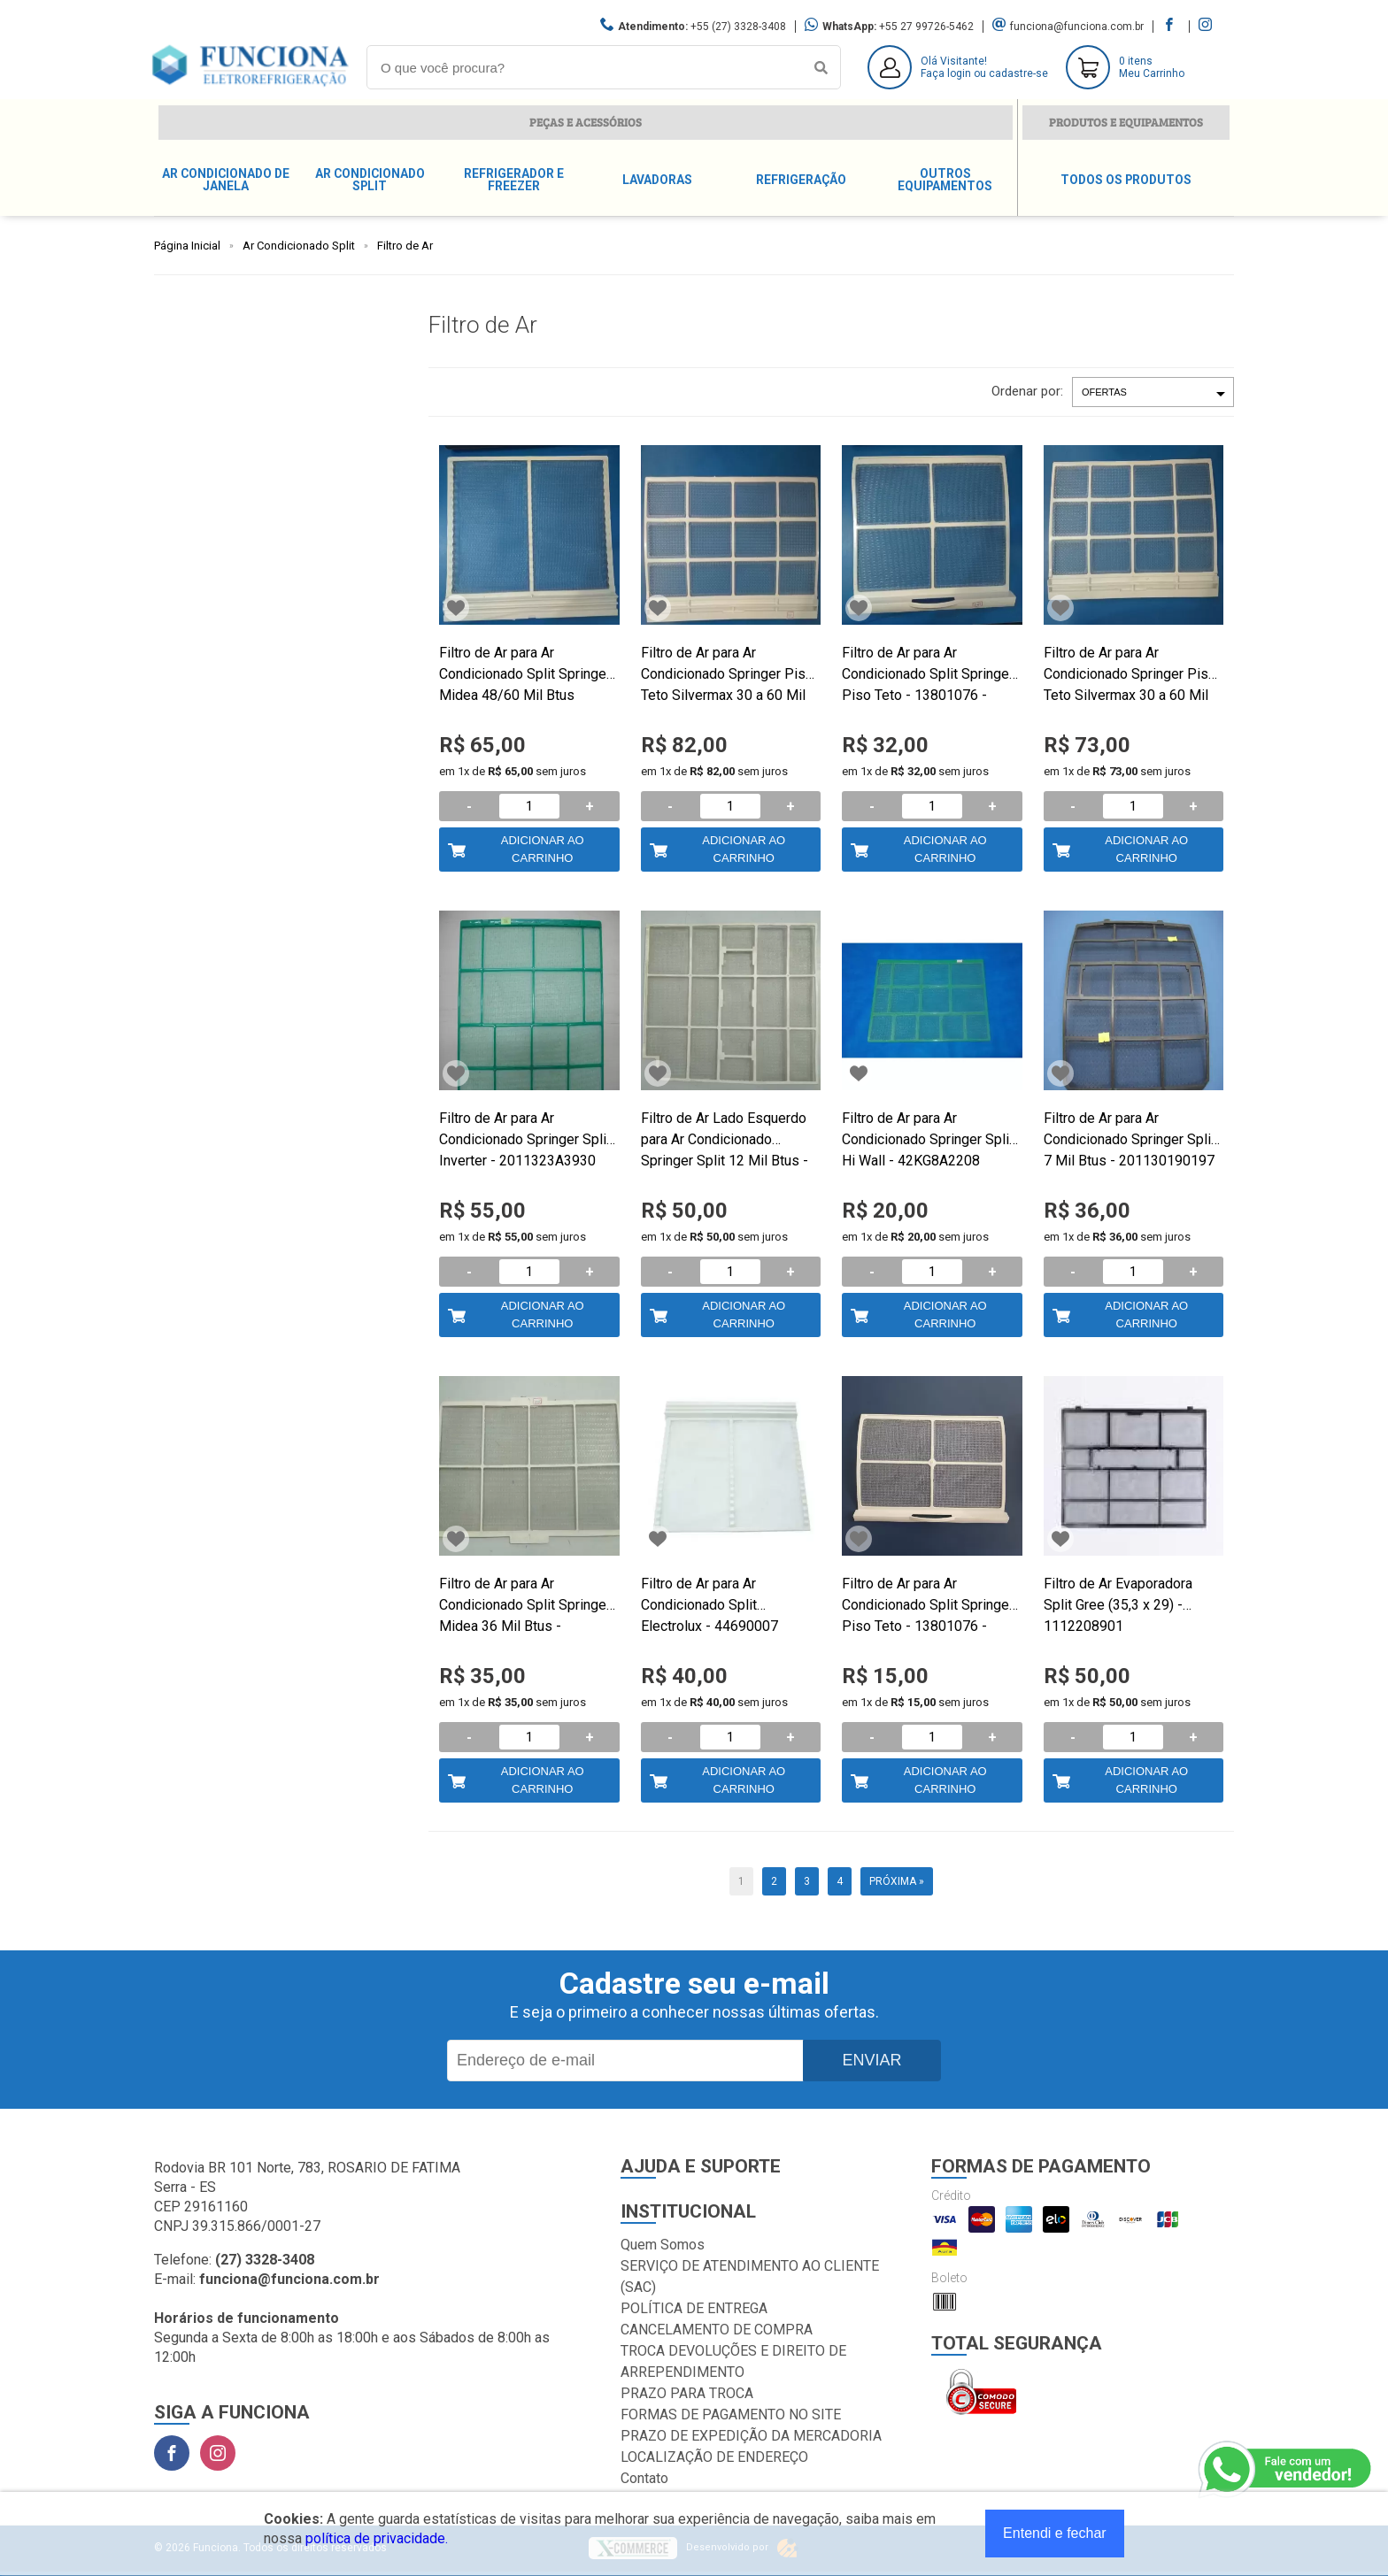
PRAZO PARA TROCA (687, 2393)
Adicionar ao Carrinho (542, 849)
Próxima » (896, 1881)
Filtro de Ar (405, 245)
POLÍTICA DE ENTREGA (694, 2308)
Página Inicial (187, 245)
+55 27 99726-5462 (926, 26)
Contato (644, 2478)
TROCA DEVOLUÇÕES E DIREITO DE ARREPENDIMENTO (733, 2361)
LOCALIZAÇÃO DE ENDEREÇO (714, 2457)
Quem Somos (663, 2244)
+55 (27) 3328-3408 (738, 26)
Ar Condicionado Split (299, 245)
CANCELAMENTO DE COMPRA (717, 2329)
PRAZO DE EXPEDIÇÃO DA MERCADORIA (751, 2435)
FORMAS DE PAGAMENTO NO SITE (731, 2414)
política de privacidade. (376, 2538)
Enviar (871, 2060)
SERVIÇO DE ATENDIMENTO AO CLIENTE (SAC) (750, 2276)
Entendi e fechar (1055, 2533)
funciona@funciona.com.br (1077, 26)
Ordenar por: (1027, 391)
